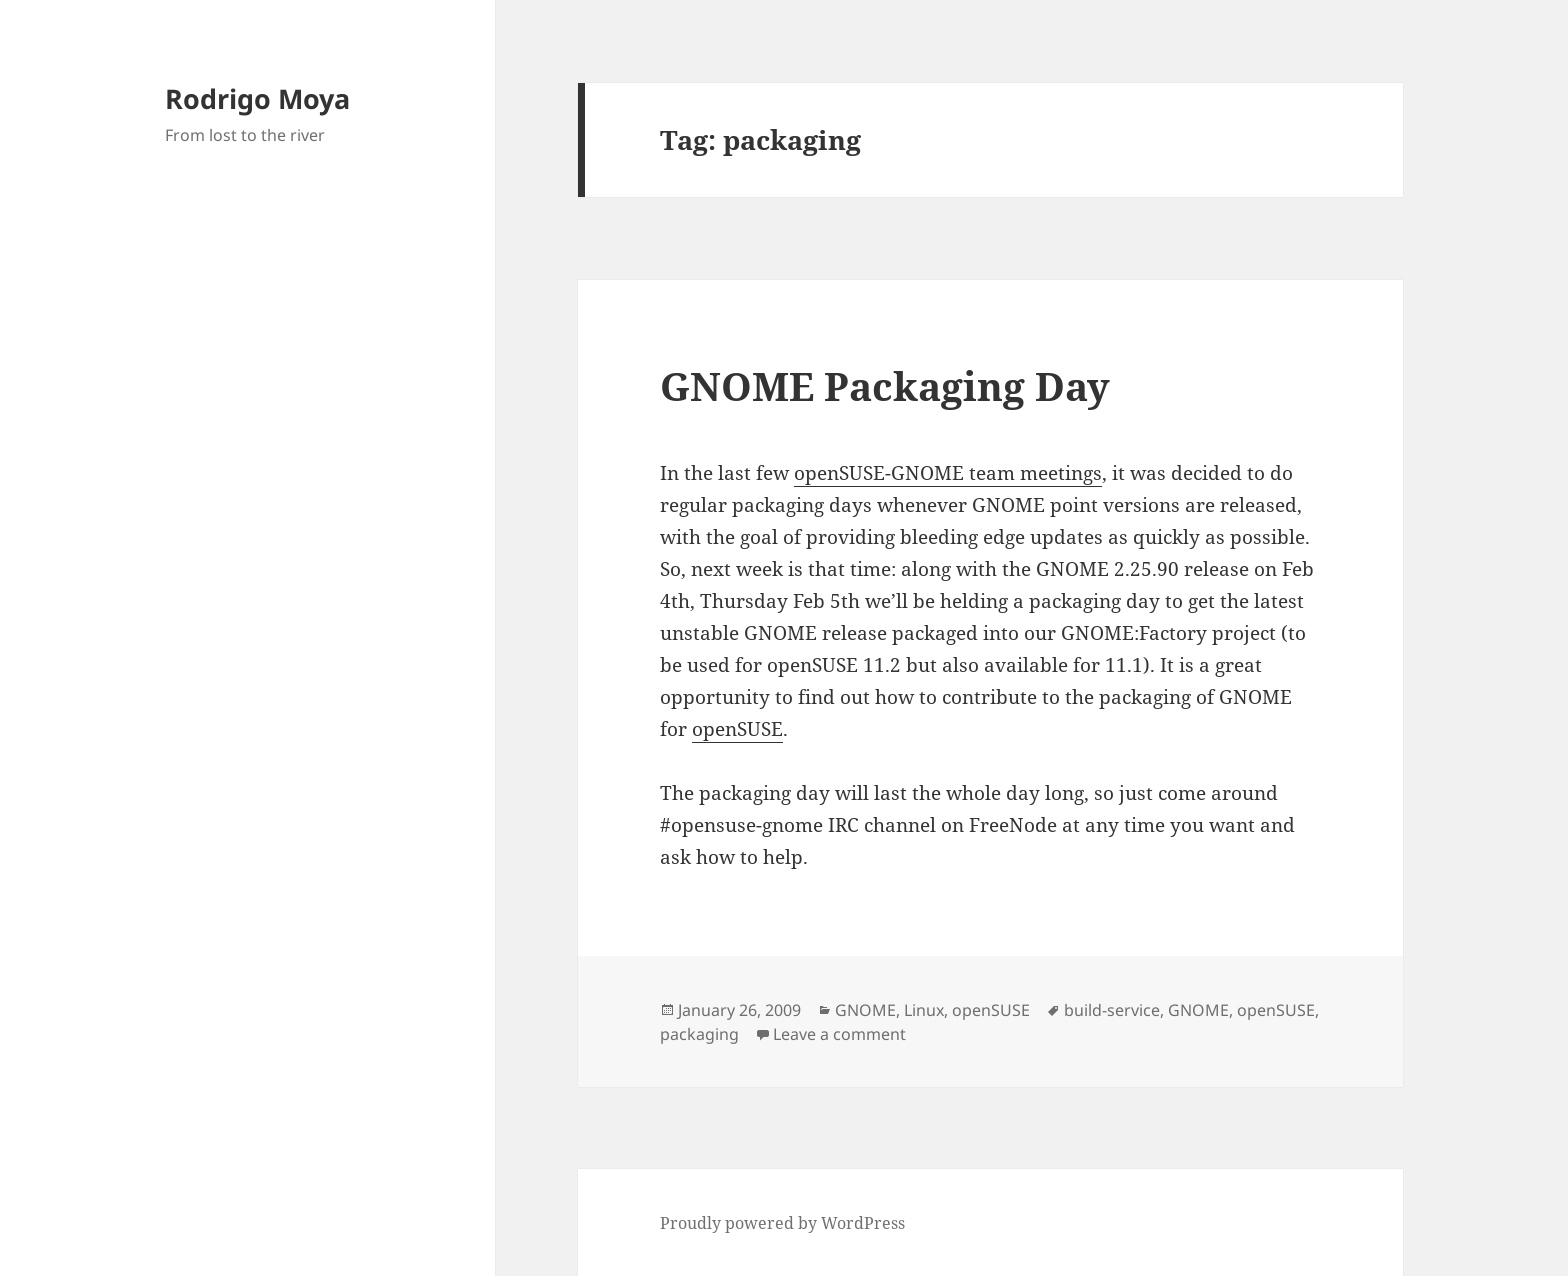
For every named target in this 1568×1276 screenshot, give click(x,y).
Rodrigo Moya (257, 98)
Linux (924, 1010)
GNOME (865, 1010)
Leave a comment (839, 1034)
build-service (1112, 1010)
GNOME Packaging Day (885, 385)
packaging (699, 1034)
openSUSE (737, 729)
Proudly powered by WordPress (782, 1223)
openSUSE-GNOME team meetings (948, 473)
